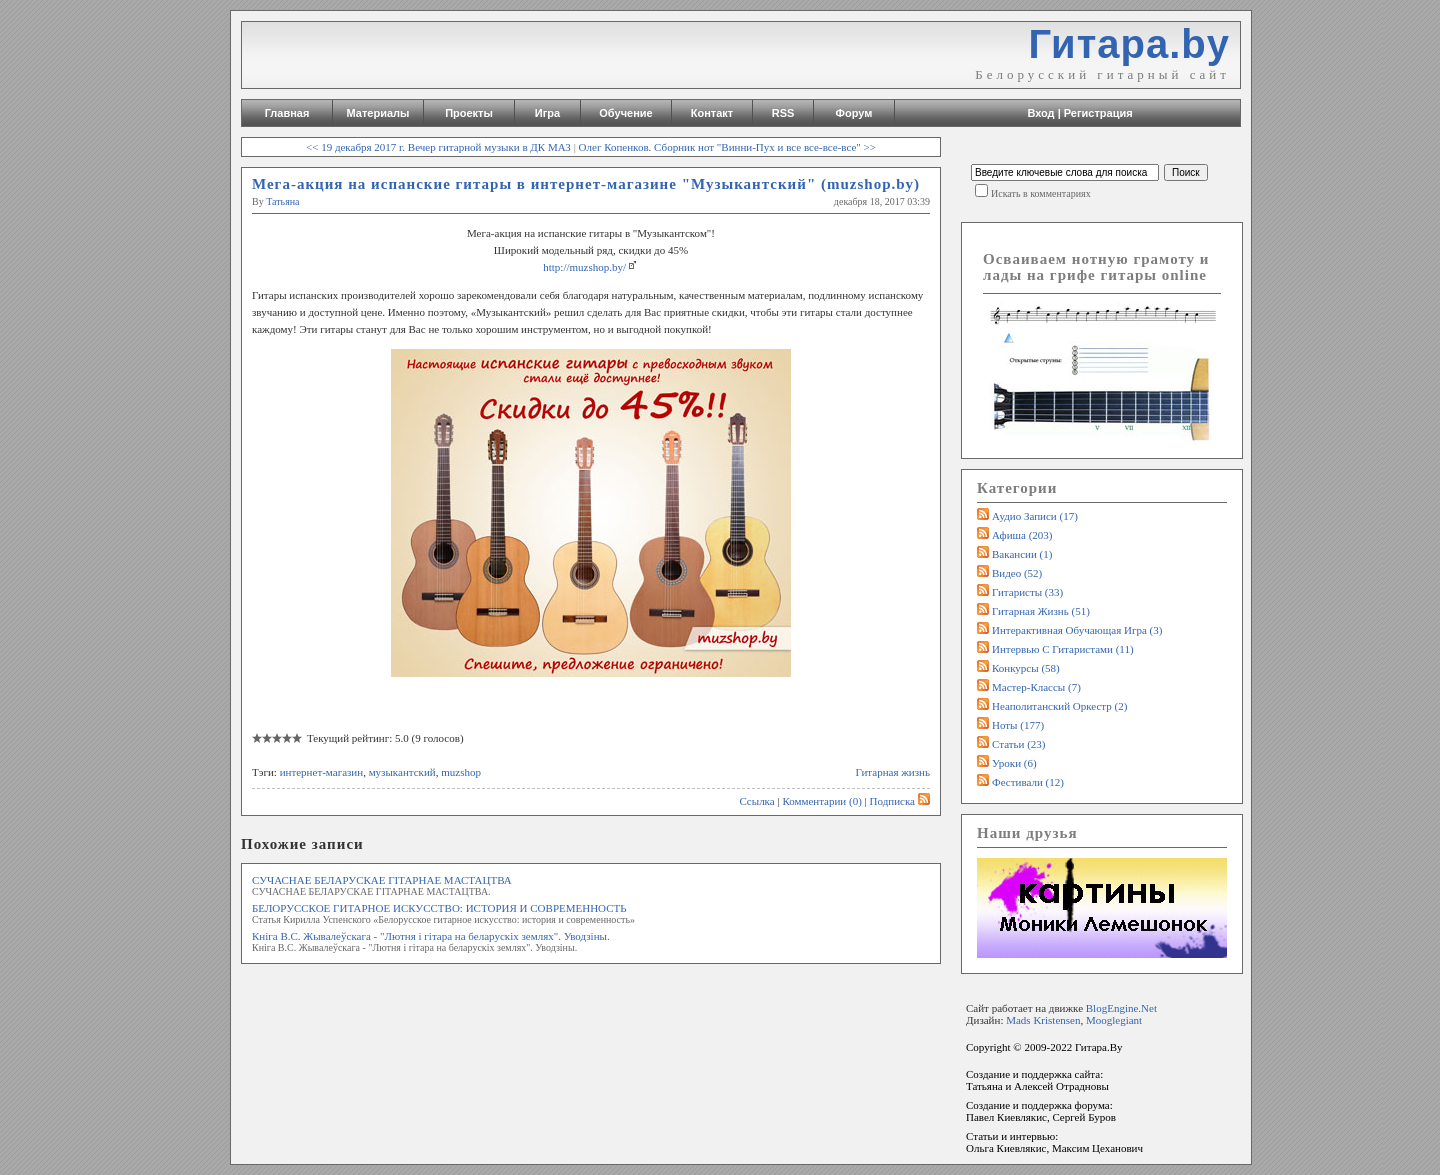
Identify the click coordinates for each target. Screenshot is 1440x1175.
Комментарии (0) (821, 801)
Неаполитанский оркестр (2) (1059, 706)
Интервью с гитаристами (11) (1063, 649)
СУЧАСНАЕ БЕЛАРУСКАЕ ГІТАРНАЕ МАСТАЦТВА (382, 880)
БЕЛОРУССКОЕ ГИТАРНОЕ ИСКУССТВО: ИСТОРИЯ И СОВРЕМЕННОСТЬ (439, 908)
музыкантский (402, 772)
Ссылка (756, 801)
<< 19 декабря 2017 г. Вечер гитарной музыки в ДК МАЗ (438, 147)
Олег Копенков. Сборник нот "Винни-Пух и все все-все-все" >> (727, 147)
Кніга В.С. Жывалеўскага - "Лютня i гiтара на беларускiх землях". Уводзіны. (431, 936)
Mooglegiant (1114, 1020)
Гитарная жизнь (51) (1041, 611)
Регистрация (1098, 113)
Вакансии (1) (1022, 554)
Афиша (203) (1022, 535)
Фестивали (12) (1028, 782)
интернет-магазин (321, 772)
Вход (1040, 113)
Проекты (469, 113)
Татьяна (282, 201)
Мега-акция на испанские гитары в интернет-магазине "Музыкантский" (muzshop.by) (586, 184)
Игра (547, 113)
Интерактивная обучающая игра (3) (1077, 630)
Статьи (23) (1019, 744)
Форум (854, 113)
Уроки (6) (1014, 763)
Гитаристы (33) (1027, 592)
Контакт (712, 113)
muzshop (461, 772)
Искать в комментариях (1041, 193)
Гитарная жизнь (893, 772)
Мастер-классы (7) (1036, 687)
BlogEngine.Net (1121, 1008)
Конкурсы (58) (1026, 668)
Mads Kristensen (1043, 1020)
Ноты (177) (1018, 725)
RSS (783, 113)
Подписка (900, 801)
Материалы (378, 113)
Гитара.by (1129, 44)
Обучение (625, 113)
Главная (287, 113)
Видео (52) (1017, 573)
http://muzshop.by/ (584, 267)
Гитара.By (1099, 1047)
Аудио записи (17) (1035, 516)
